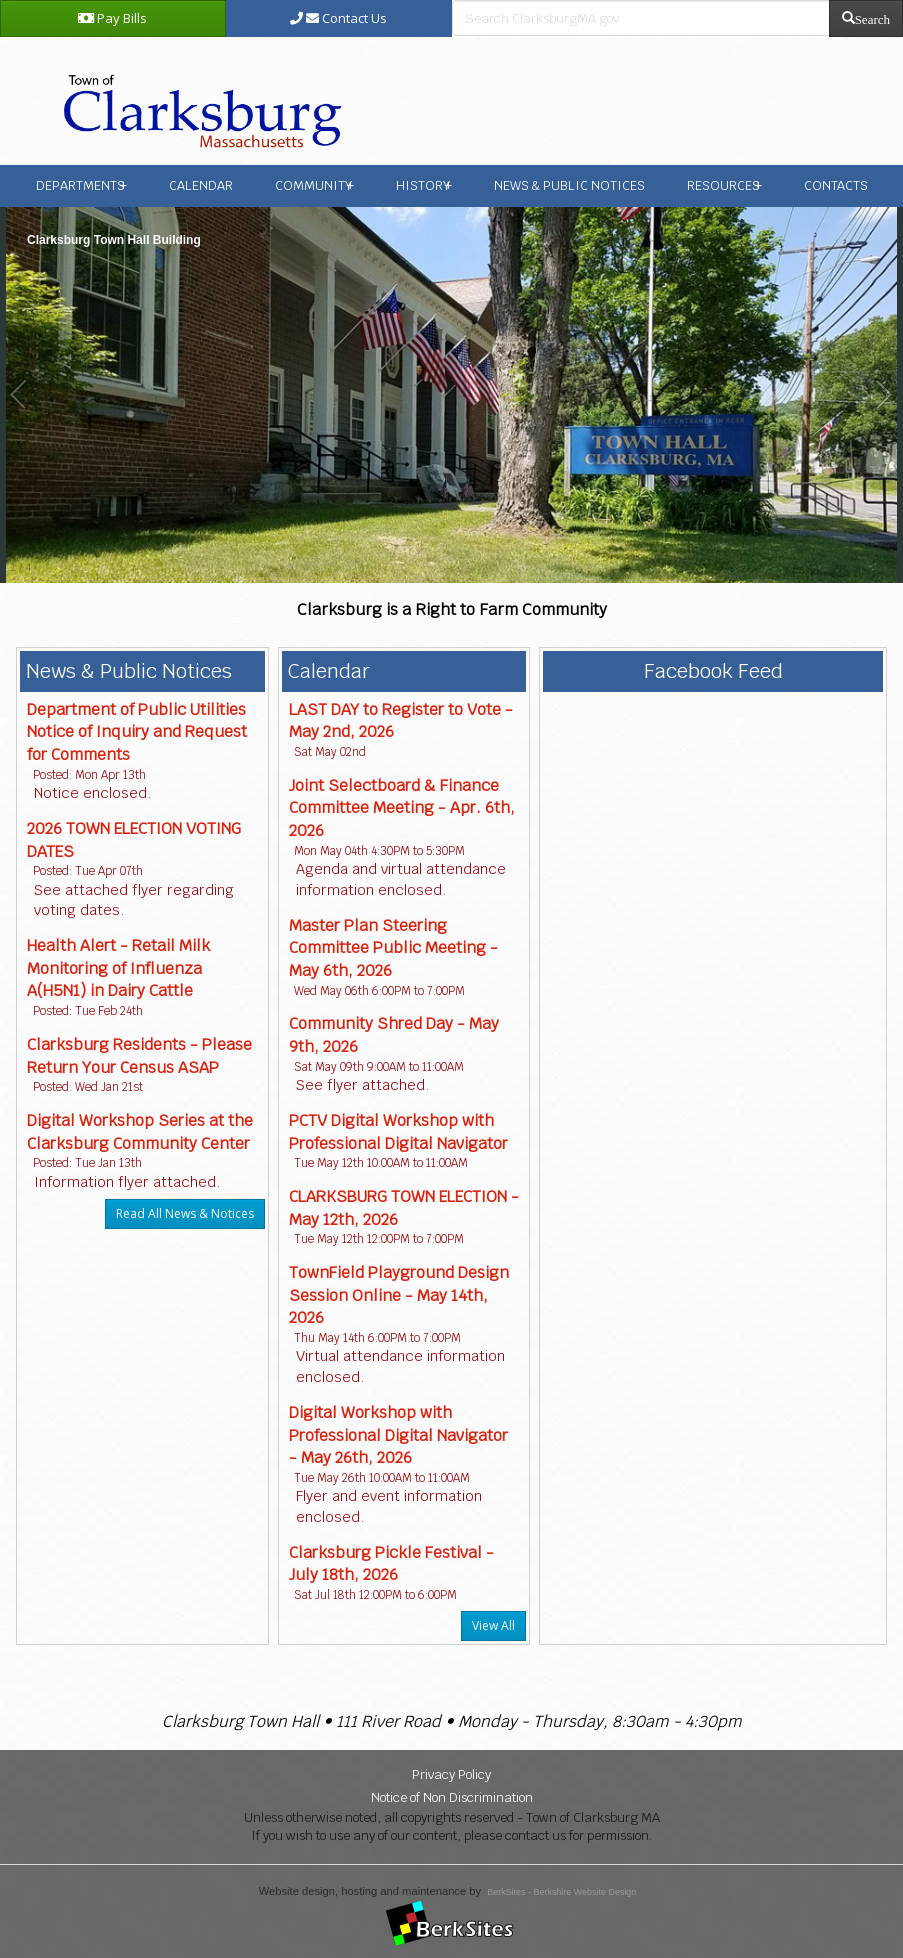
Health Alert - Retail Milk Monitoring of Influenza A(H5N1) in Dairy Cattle (118, 968)
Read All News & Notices (185, 1213)
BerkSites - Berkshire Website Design (561, 1892)
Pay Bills (112, 18)
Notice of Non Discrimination (452, 1797)
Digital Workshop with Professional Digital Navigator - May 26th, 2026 (398, 1435)
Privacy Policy (451, 1774)
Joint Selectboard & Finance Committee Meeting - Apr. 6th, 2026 (402, 808)
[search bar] (641, 18)
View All (493, 1625)
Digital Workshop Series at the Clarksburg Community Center (140, 1132)
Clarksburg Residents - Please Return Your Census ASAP (139, 1056)
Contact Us (338, 18)
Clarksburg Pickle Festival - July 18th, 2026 (391, 1564)
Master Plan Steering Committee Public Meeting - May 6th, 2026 (393, 948)
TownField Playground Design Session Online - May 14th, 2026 (399, 1295)
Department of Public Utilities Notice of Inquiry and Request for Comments (137, 732)
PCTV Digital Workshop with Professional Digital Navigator (398, 1132)
